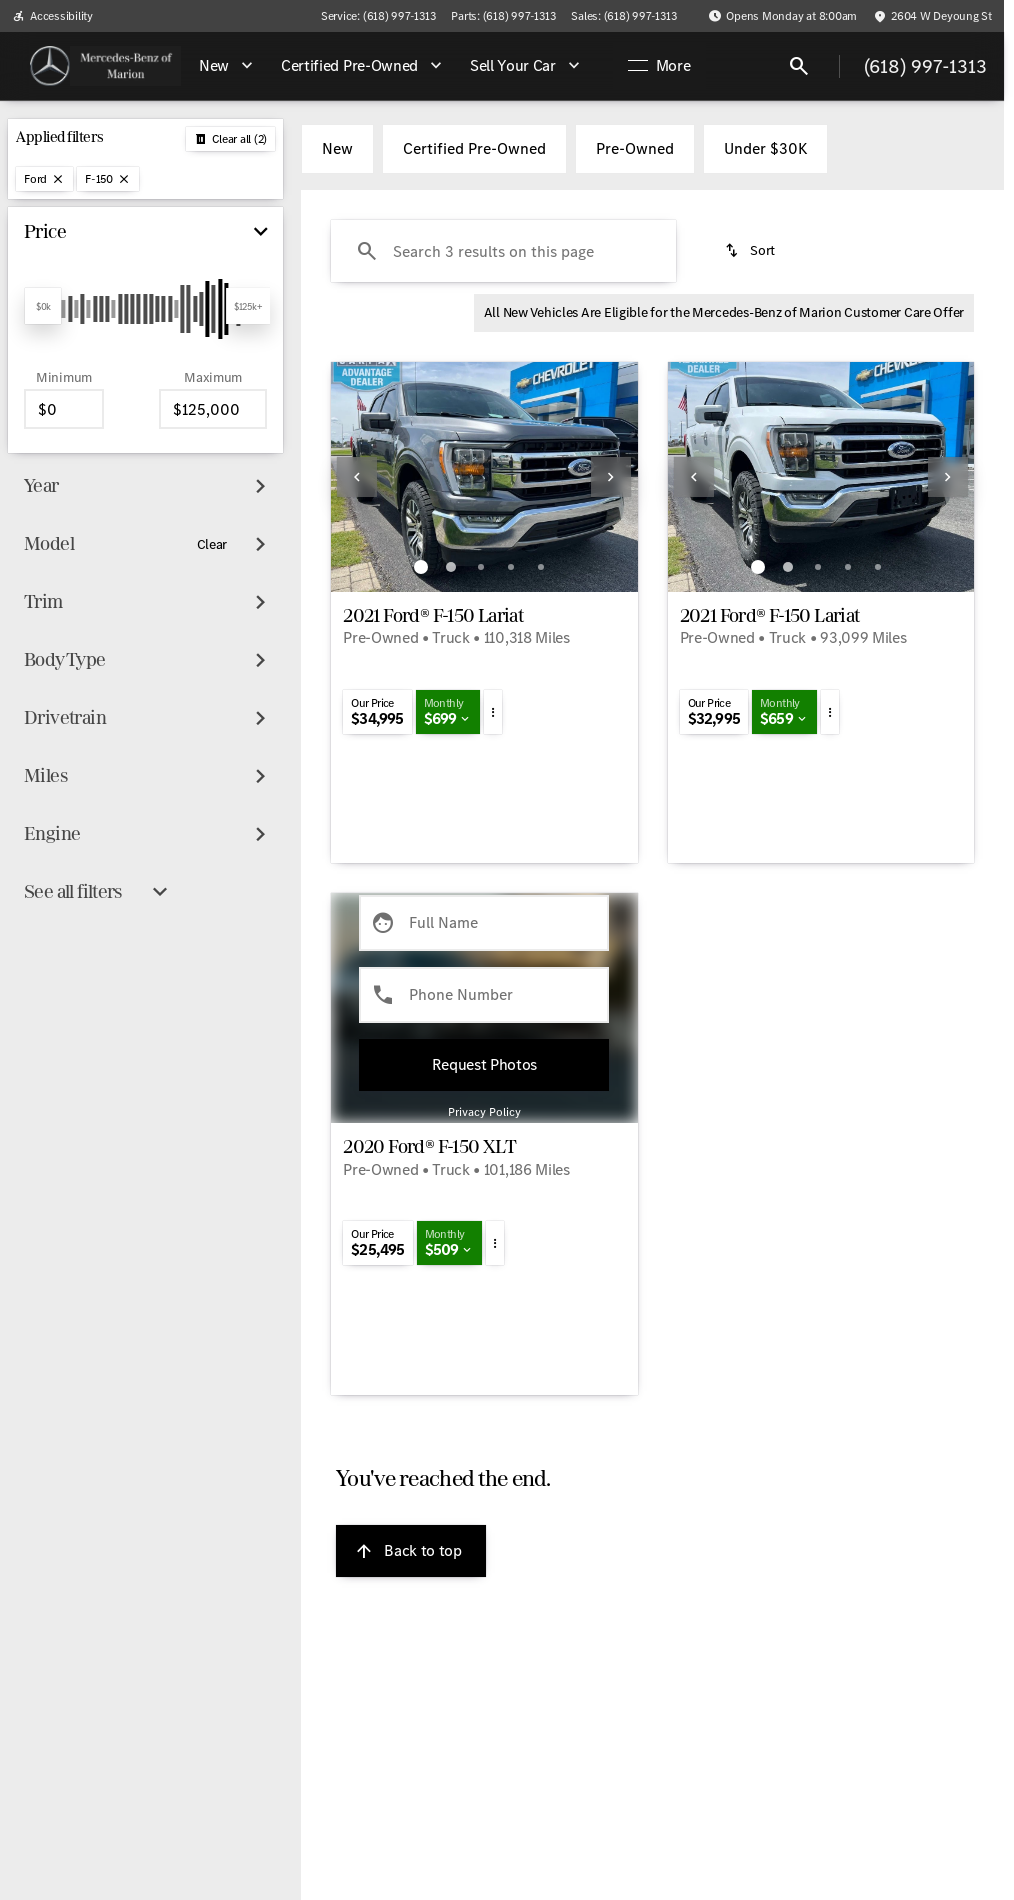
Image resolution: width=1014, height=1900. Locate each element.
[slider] (43, 306)
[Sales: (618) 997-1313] (623, 16)
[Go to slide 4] (511, 567)
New (337, 148)
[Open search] (799, 66)
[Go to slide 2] (451, 567)
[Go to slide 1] (421, 567)
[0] (64, 409)
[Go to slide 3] (481, 567)
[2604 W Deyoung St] (932, 16)
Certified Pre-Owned (474, 148)
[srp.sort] (751, 251)
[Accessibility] (52, 16)
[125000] (213, 409)
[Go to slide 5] (541, 567)
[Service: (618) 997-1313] (378, 16)
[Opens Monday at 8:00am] (782, 16)
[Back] (230, 139)
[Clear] (212, 545)
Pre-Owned (635, 148)
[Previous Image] (357, 477)
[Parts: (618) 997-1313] (503, 16)
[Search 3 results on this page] (503, 251)
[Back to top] (410, 1551)
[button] (354, 477)
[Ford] (44, 179)
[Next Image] (611, 477)
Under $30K (765, 148)
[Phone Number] (484, 995)
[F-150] (108, 179)
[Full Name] (484, 923)
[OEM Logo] (50, 66)
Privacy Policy (484, 1112)
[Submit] (484, 1065)
